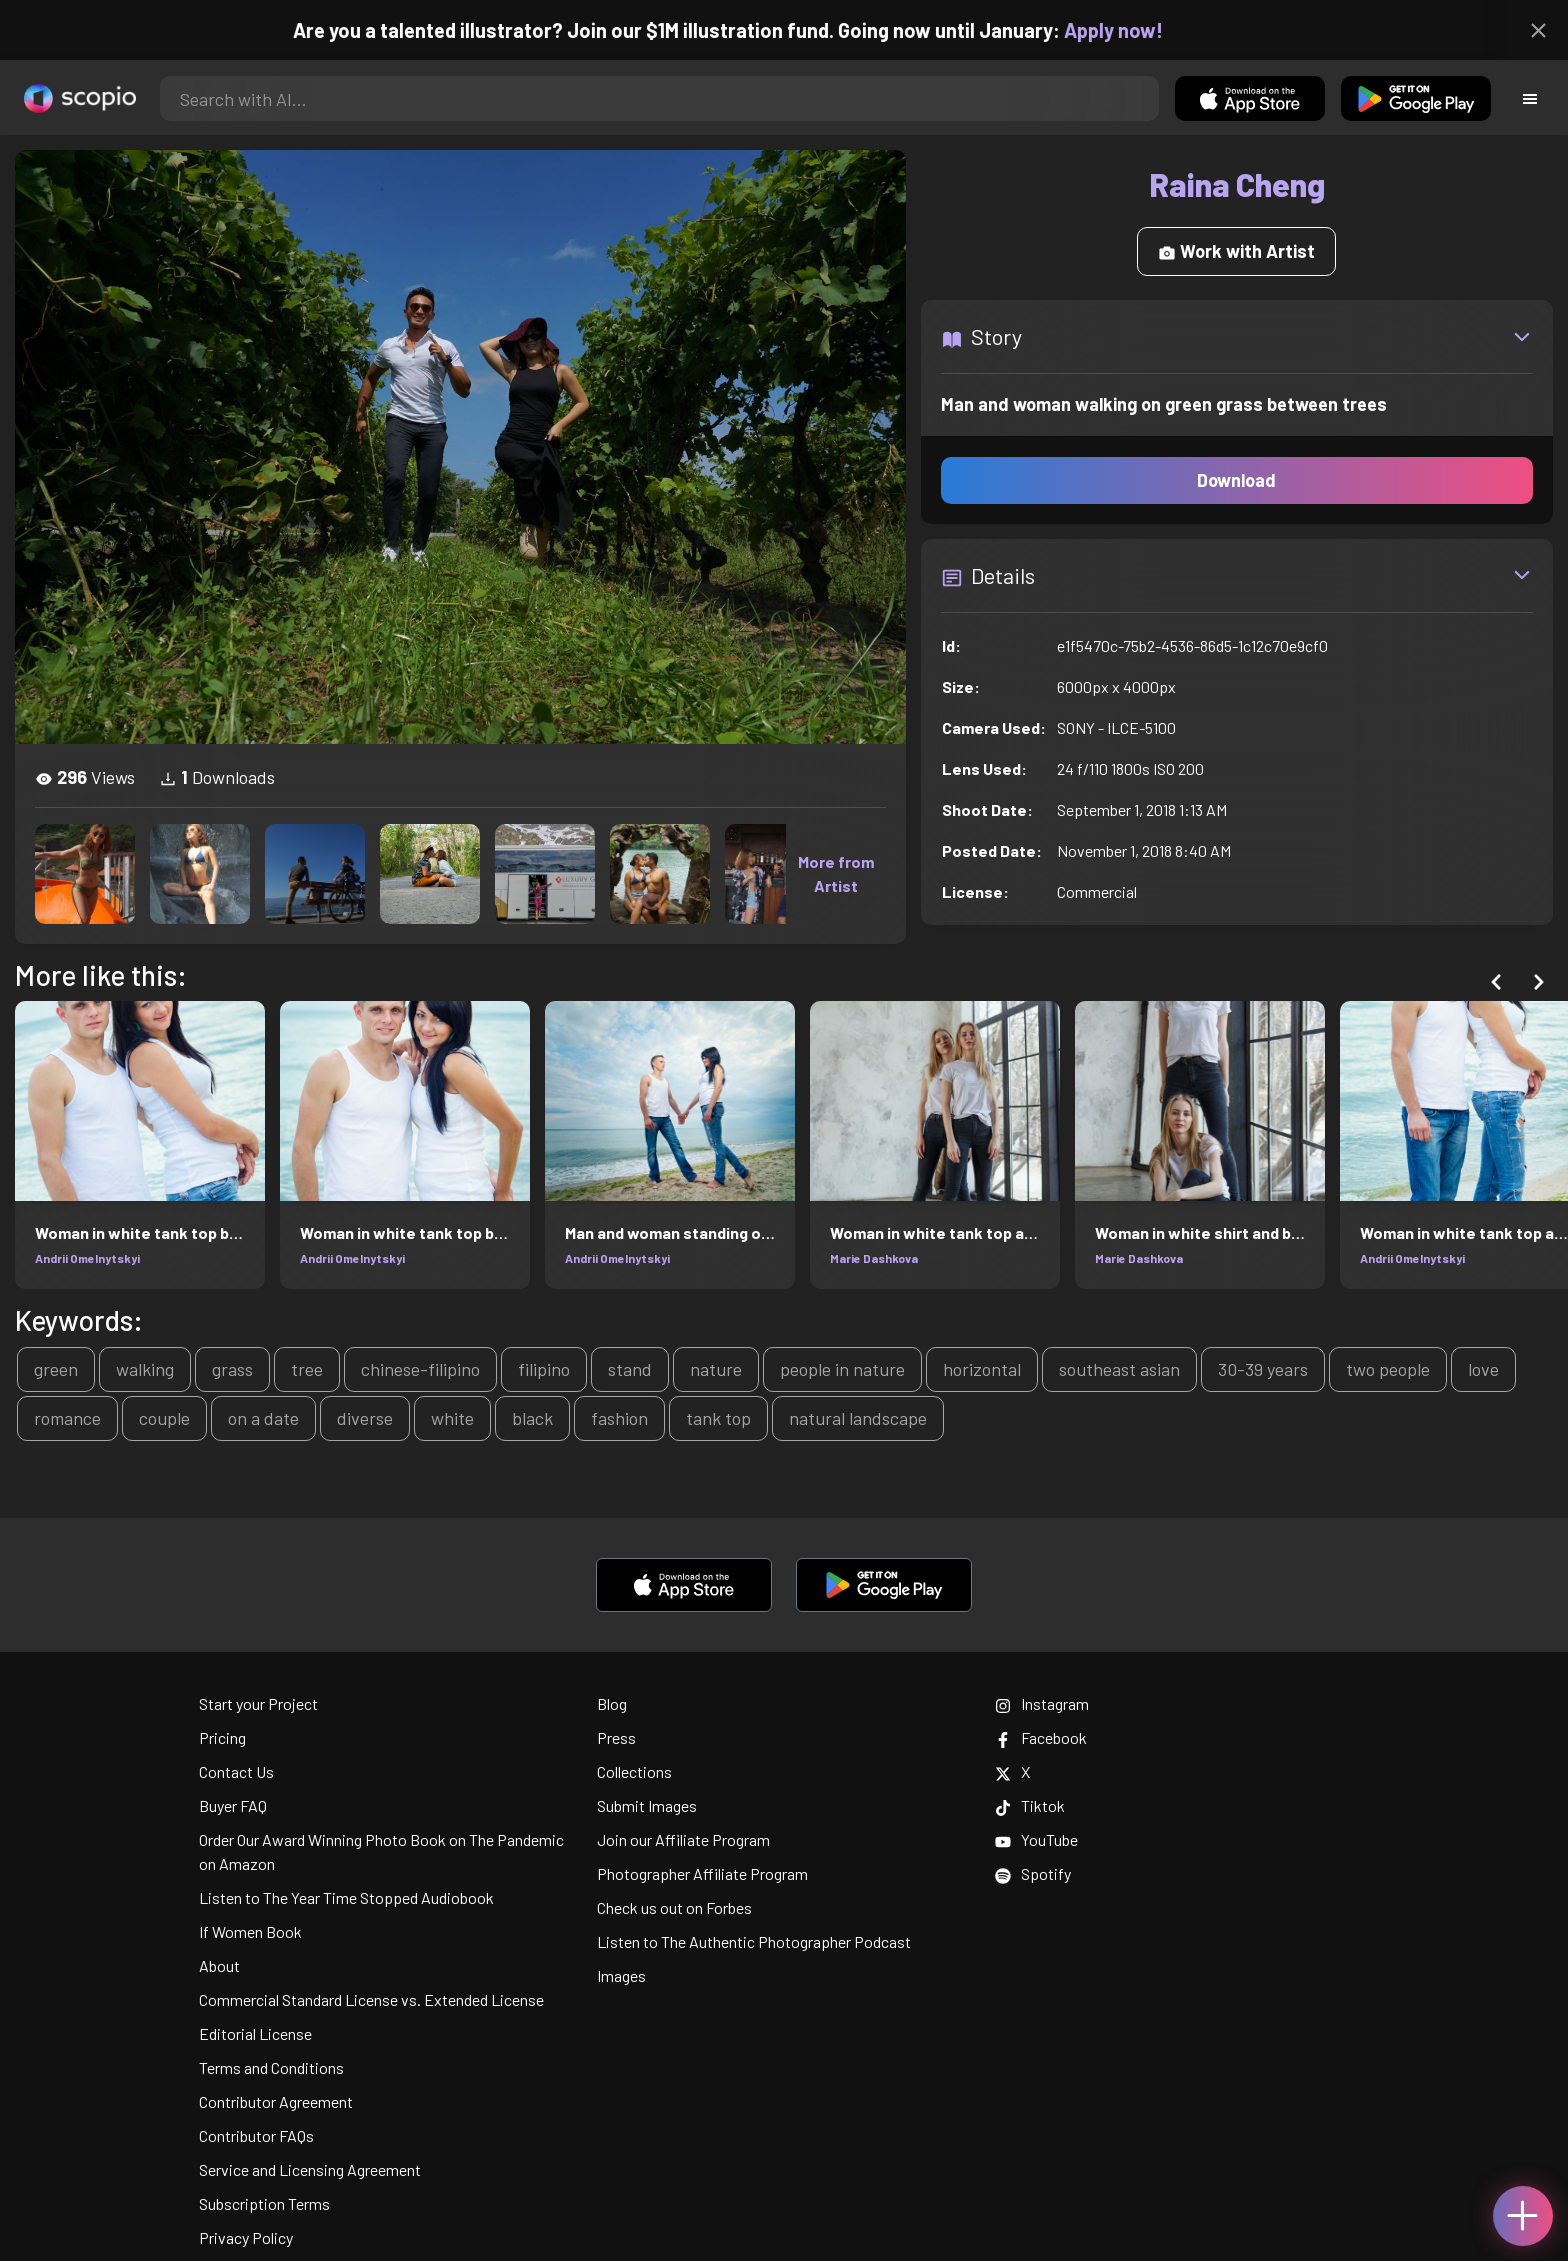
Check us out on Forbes (674, 1907)
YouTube (1036, 1839)
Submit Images (647, 1805)
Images (621, 1975)
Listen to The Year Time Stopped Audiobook (346, 1897)
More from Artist (836, 873)
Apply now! (1131, 30)
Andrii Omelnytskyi (87, 1258)
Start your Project (258, 1703)
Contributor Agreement (276, 2101)
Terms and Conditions (271, 2067)
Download (1236, 480)
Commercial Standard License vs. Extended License (371, 1999)
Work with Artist (1236, 251)
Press (616, 1737)
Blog (612, 1703)
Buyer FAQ (233, 1805)
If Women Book (250, 1931)
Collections (634, 1771)
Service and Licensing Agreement (310, 2169)
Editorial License (255, 2033)
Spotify (1033, 1873)
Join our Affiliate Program (683, 1839)
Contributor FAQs (256, 2135)
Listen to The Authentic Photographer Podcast (754, 1941)
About (219, 1965)
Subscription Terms (264, 2203)
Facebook (1041, 1737)
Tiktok (1030, 1805)
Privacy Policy (246, 2237)
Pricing (222, 1737)
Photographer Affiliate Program (702, 1873)
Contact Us (236, 1771)
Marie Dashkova (874, 1258)
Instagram (1042, 1703)
